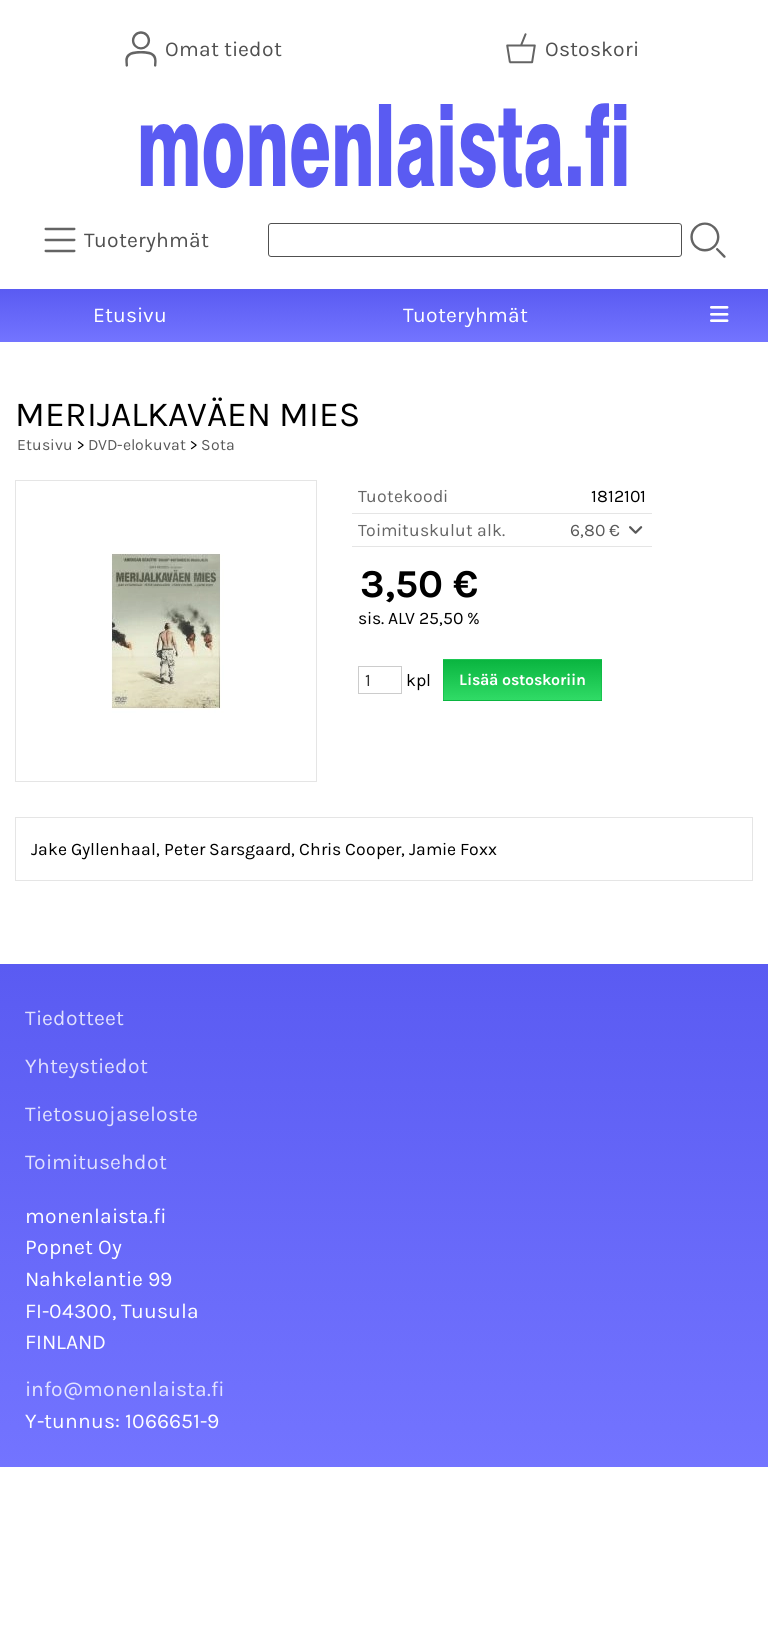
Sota (218, 444)
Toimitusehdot (96, 1162)
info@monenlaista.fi (125, 1389)
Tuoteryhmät (465, 315)
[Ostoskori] (574, 49)
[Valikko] (718, 316)
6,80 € (608, 530)
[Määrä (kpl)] (380, 680)
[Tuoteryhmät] (128, 240)
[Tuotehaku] (475, 240)
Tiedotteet (74, 1018)
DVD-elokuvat (137, 444)
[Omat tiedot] (205, 49)
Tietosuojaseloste (111, 1114)
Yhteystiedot (86, 1066)
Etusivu (130, 315)
